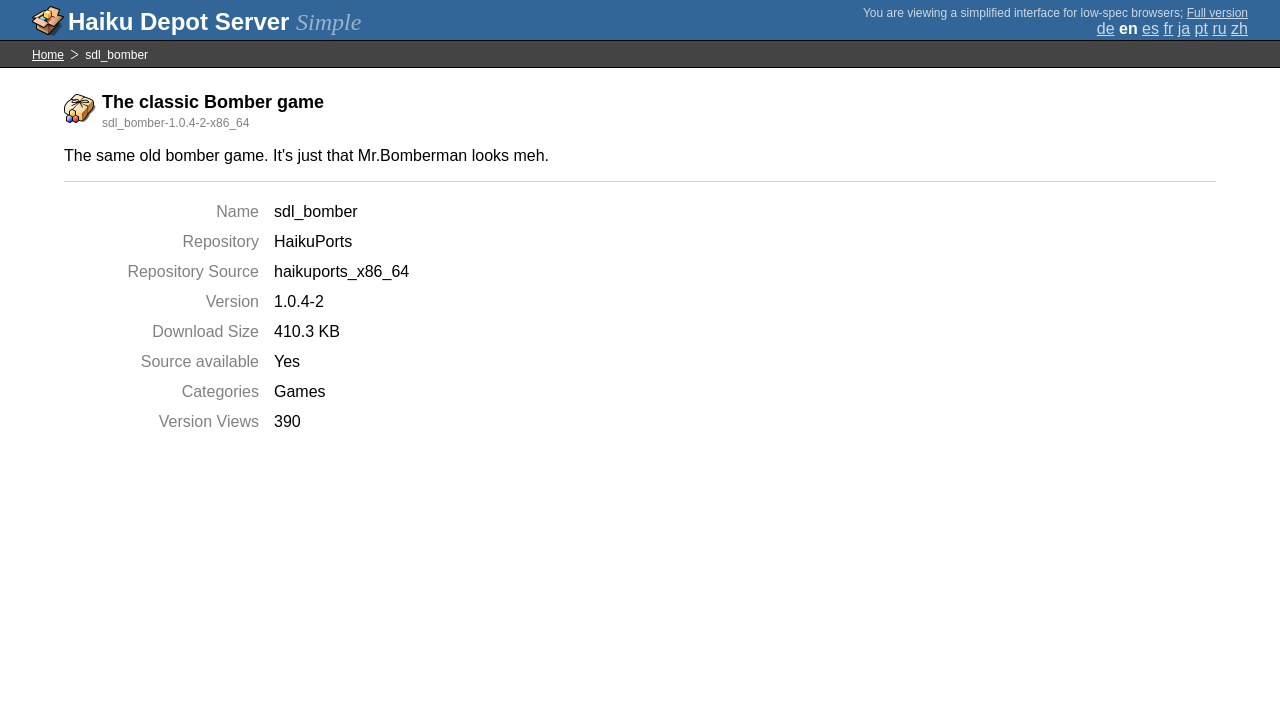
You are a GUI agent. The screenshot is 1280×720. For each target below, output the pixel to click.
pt (1201, 28)
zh (1239, 28)
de (1106, 28)
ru (1219, 28)
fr (1168, 28)
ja (1184, 28)
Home (48, 55)
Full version (1217, 13)
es (1150, 28)
